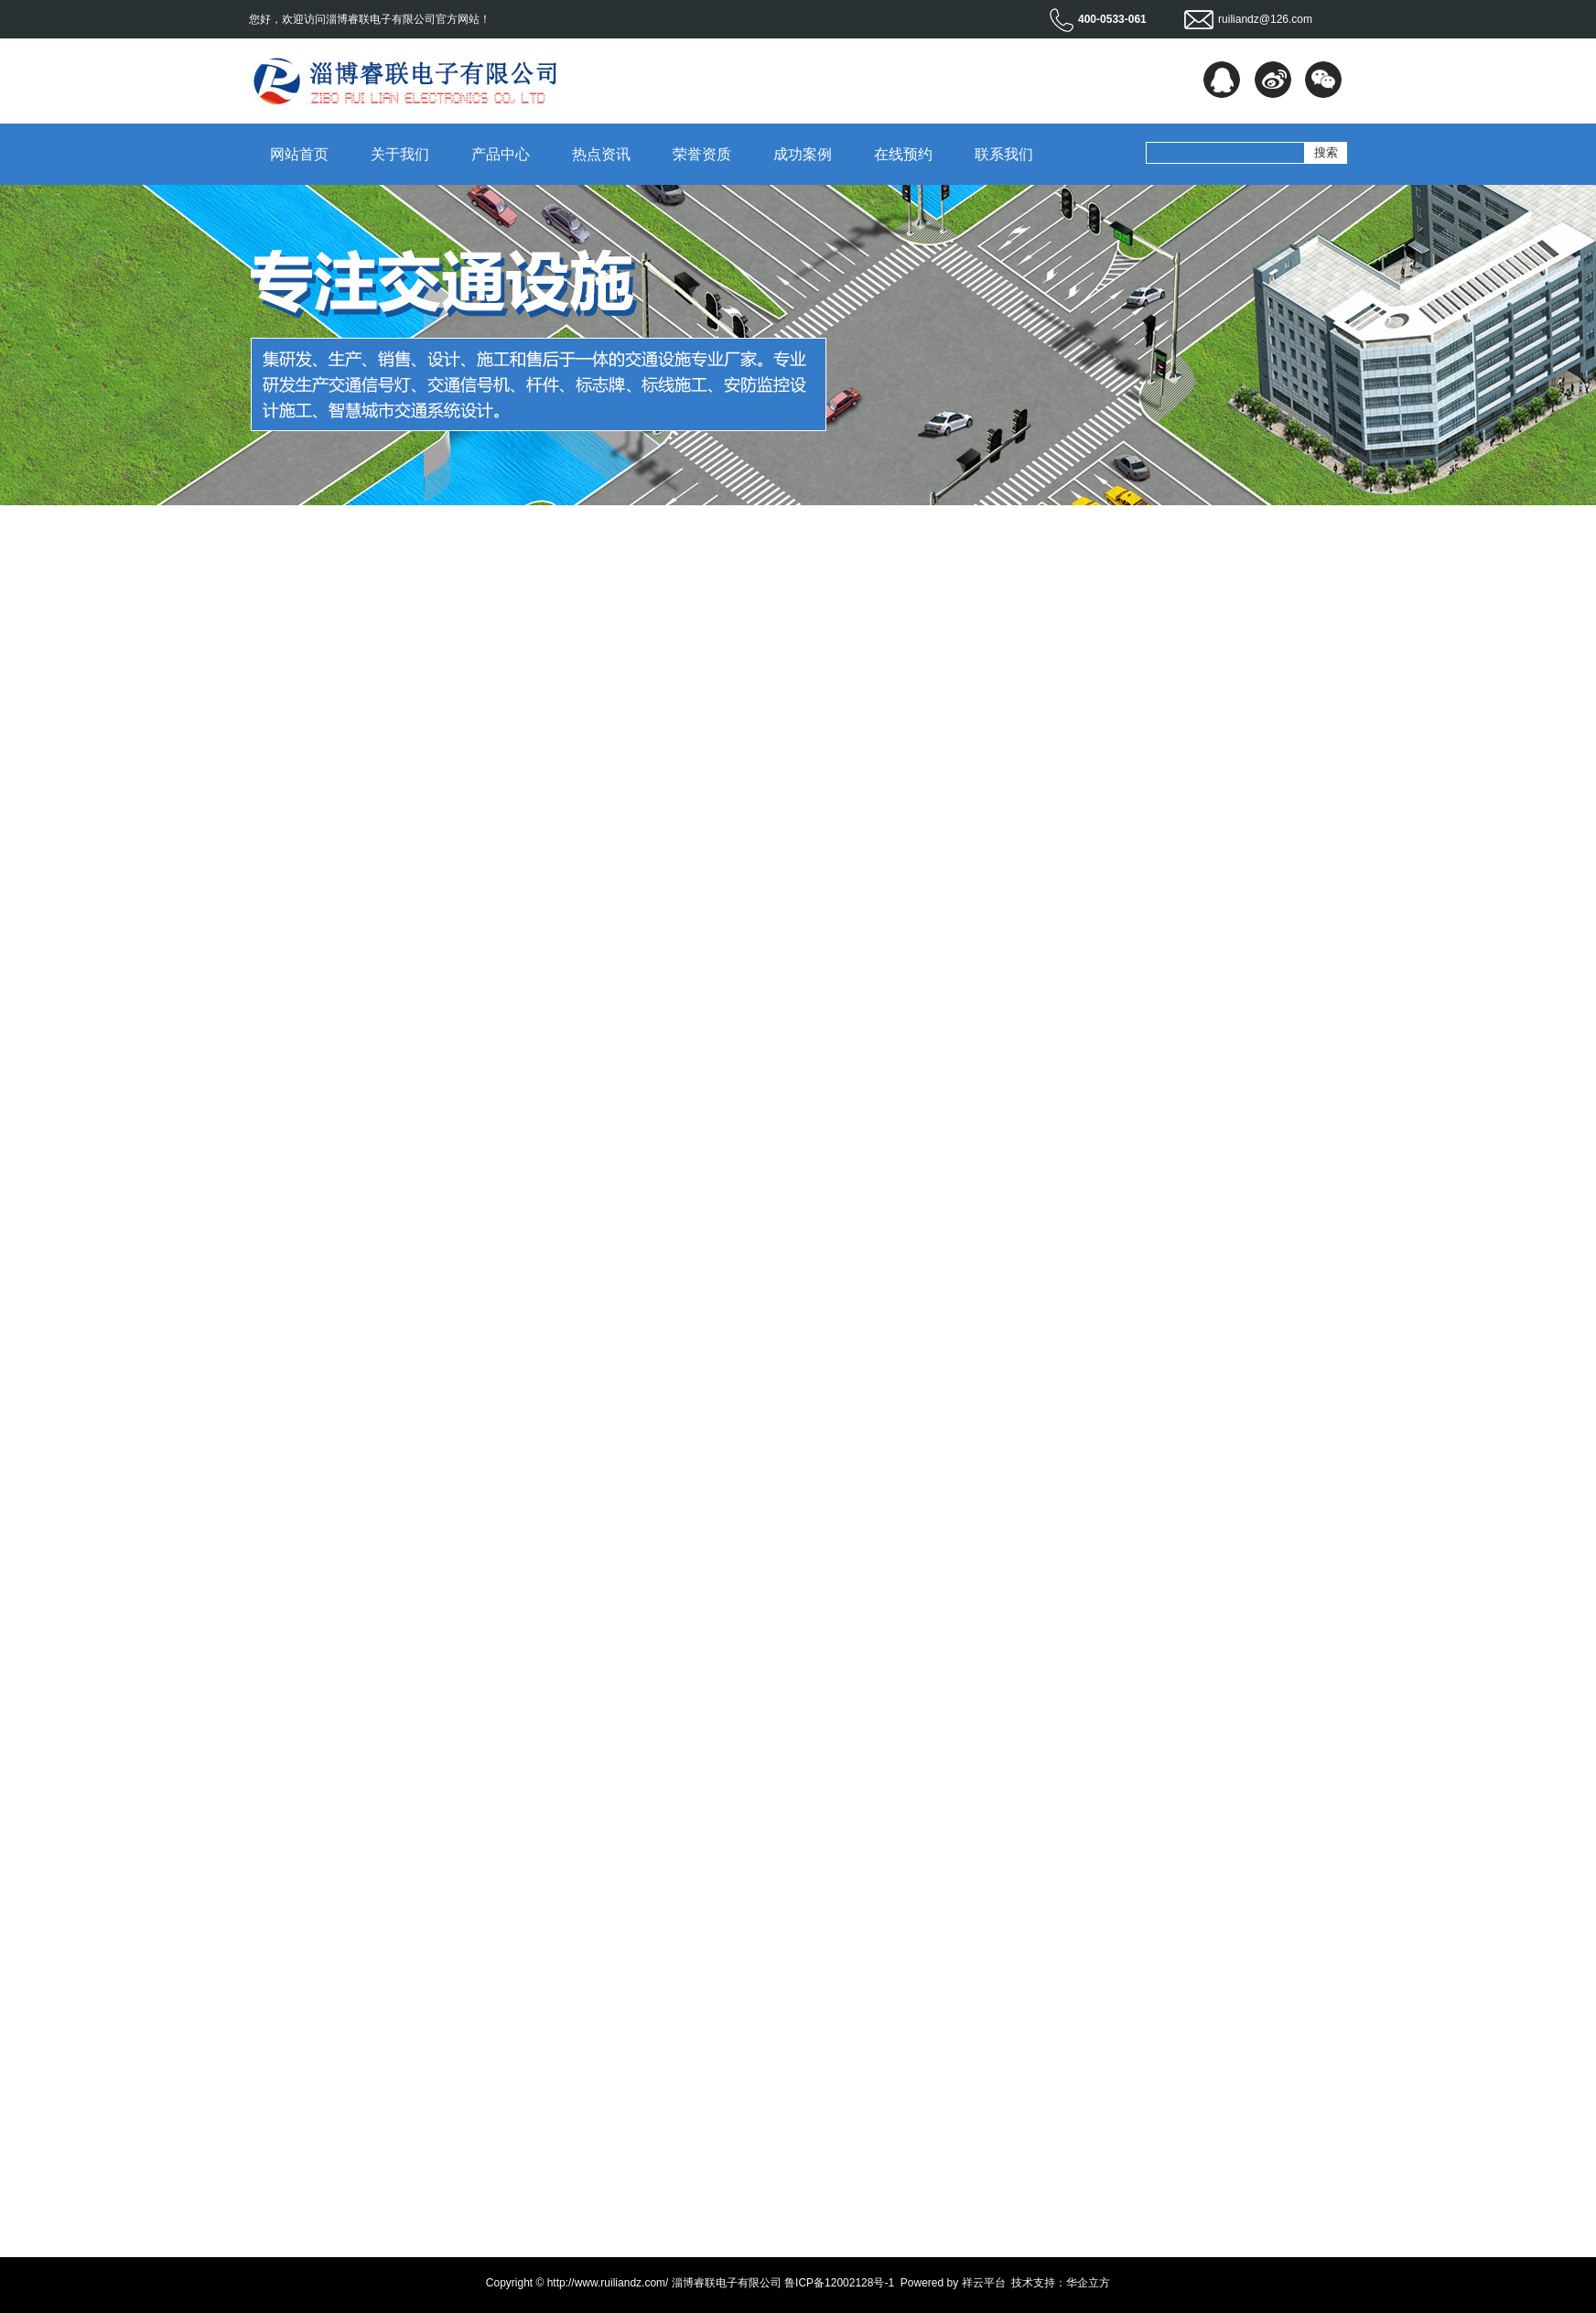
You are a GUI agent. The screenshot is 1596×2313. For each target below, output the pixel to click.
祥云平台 (984, 2282)
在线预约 (903, 154)
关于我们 (400, 154)
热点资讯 (601, 154)
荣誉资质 (702, 154)
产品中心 (500, 154)
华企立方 (1088, 2282)
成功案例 (802, 154)
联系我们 (1004, 154)
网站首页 (299, 154)
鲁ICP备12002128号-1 (839, 2282)
